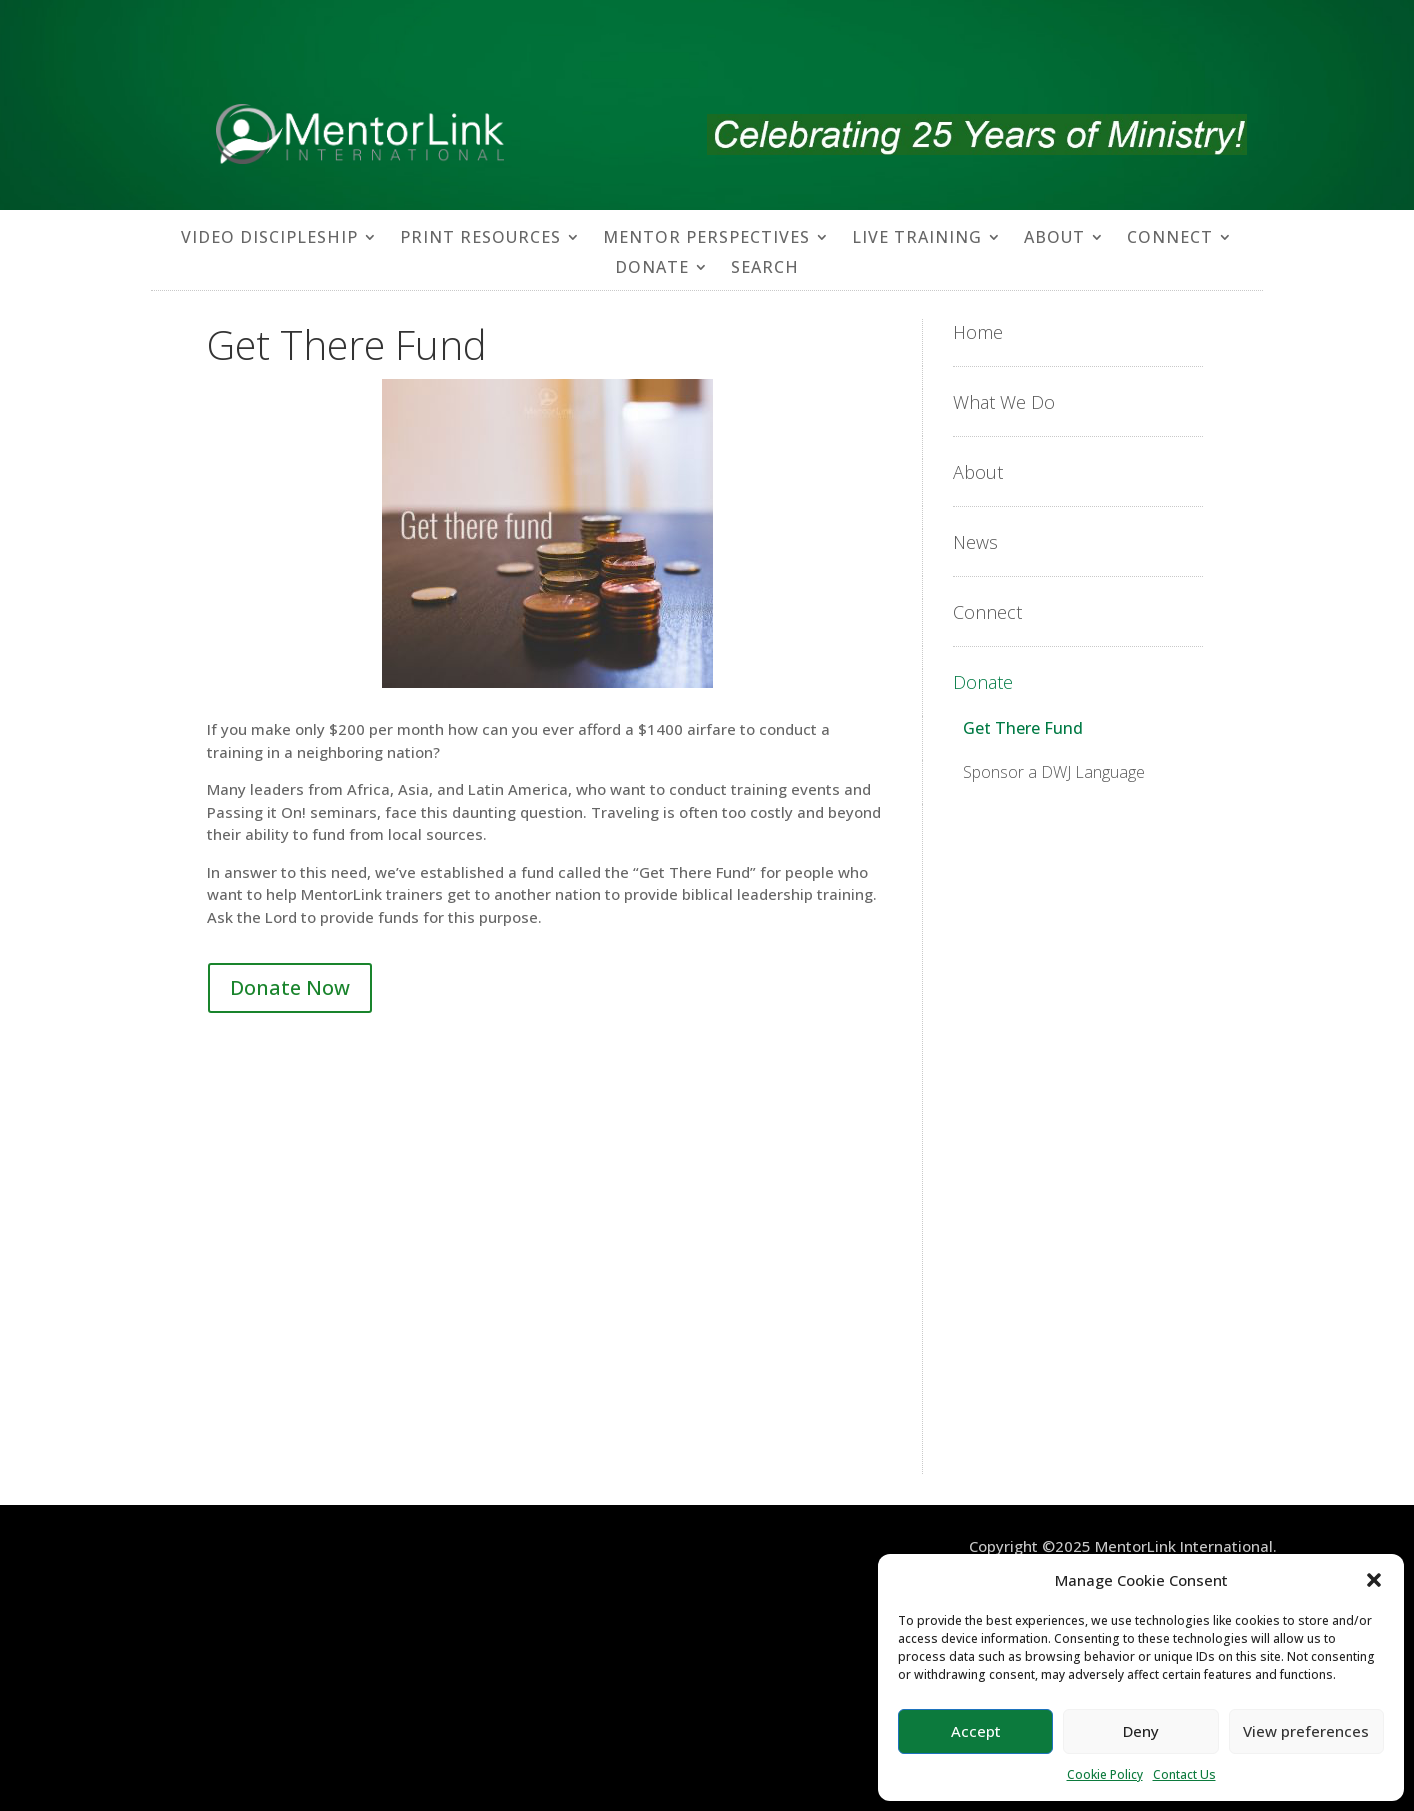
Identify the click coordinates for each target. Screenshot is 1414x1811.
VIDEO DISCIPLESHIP (269, 239)
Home (978, 332)
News (975, 542)
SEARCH (765, 269)
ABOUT (1054, 239)
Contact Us (1184, 1774)
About (978, 472)
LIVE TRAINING (917, 239)
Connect (987, 612)
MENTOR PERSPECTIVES (706, 239)
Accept (976, 1731)
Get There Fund (1023, 728)
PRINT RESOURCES (480, 239)
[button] (1374, 1580)
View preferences (1306, 1731)
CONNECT (1170, 239)
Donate (983, 682)
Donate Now (290, 987)
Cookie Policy (1105, 1774)
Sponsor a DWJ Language (1054, 772)
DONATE (652, 269)
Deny (1141, 1731)
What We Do (1004, 402)
